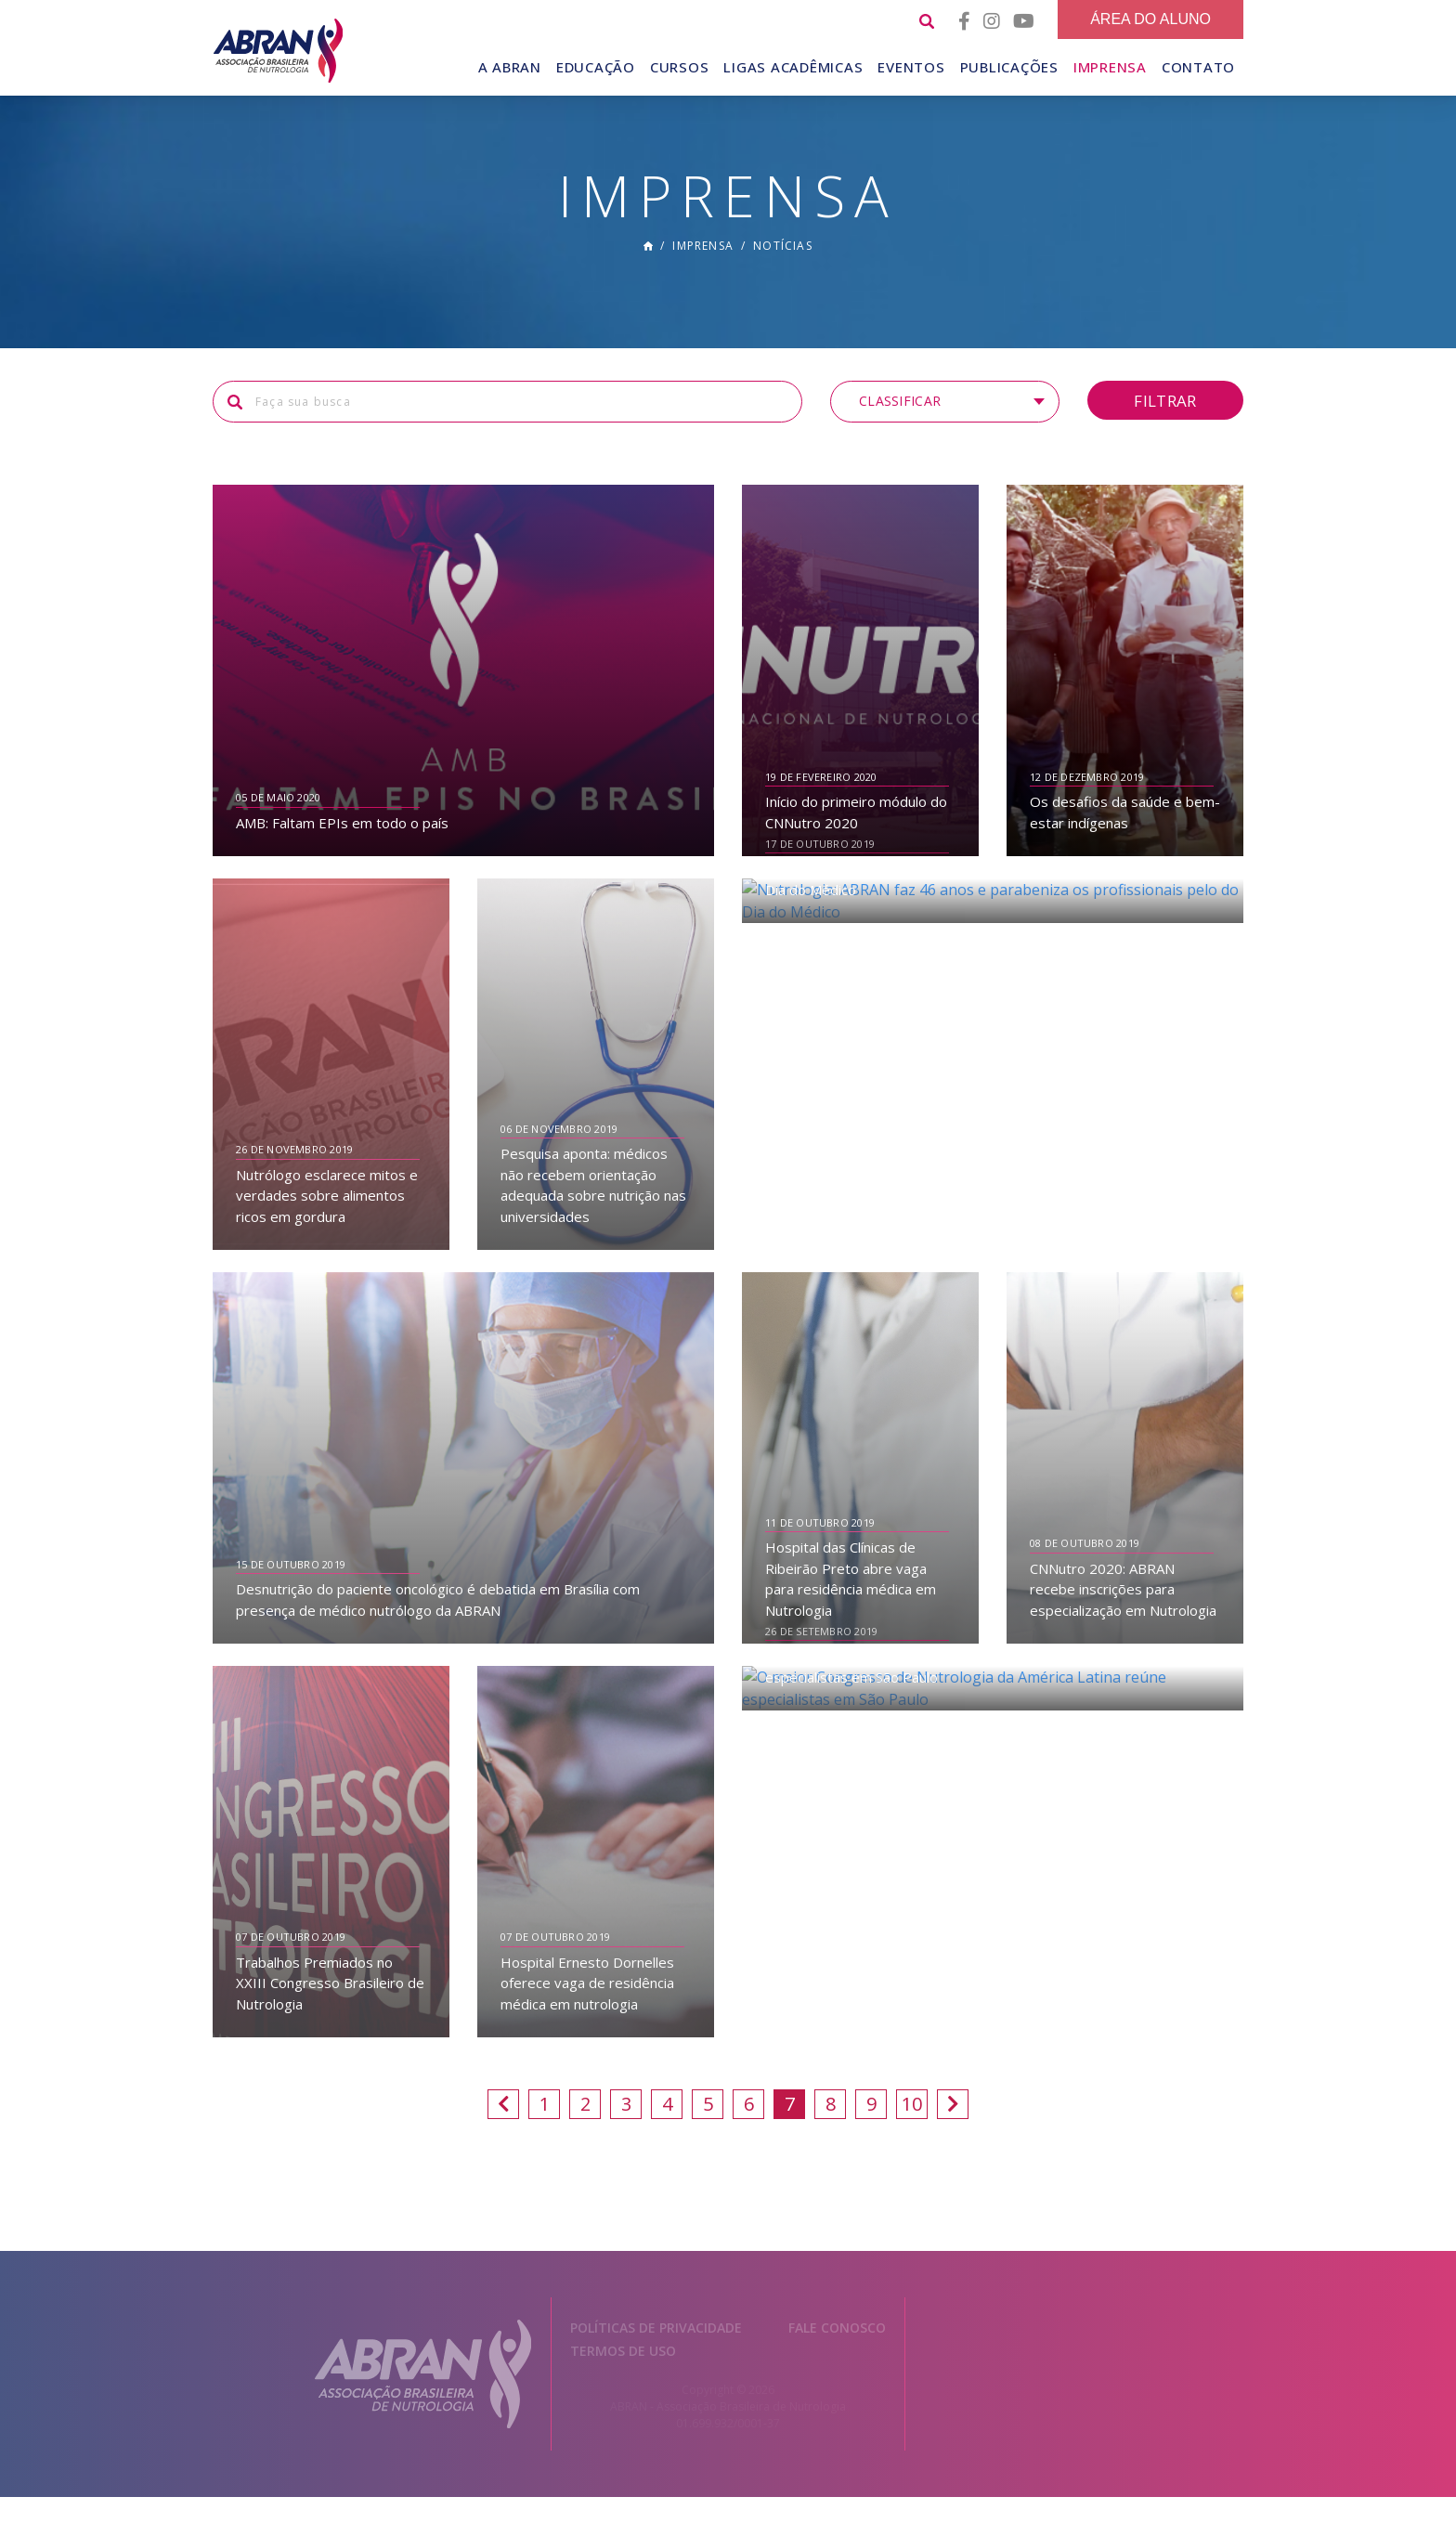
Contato (1198, 67)
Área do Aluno (1150, 19)
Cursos (679, 67)
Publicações (1009, 67)
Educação (595, 67)
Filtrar (1165, 425)
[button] (945, 428)
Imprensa (1110, 67)
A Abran (509, 67)
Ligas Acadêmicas (793, 67)
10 (912, 2129)
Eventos (911, 67)
